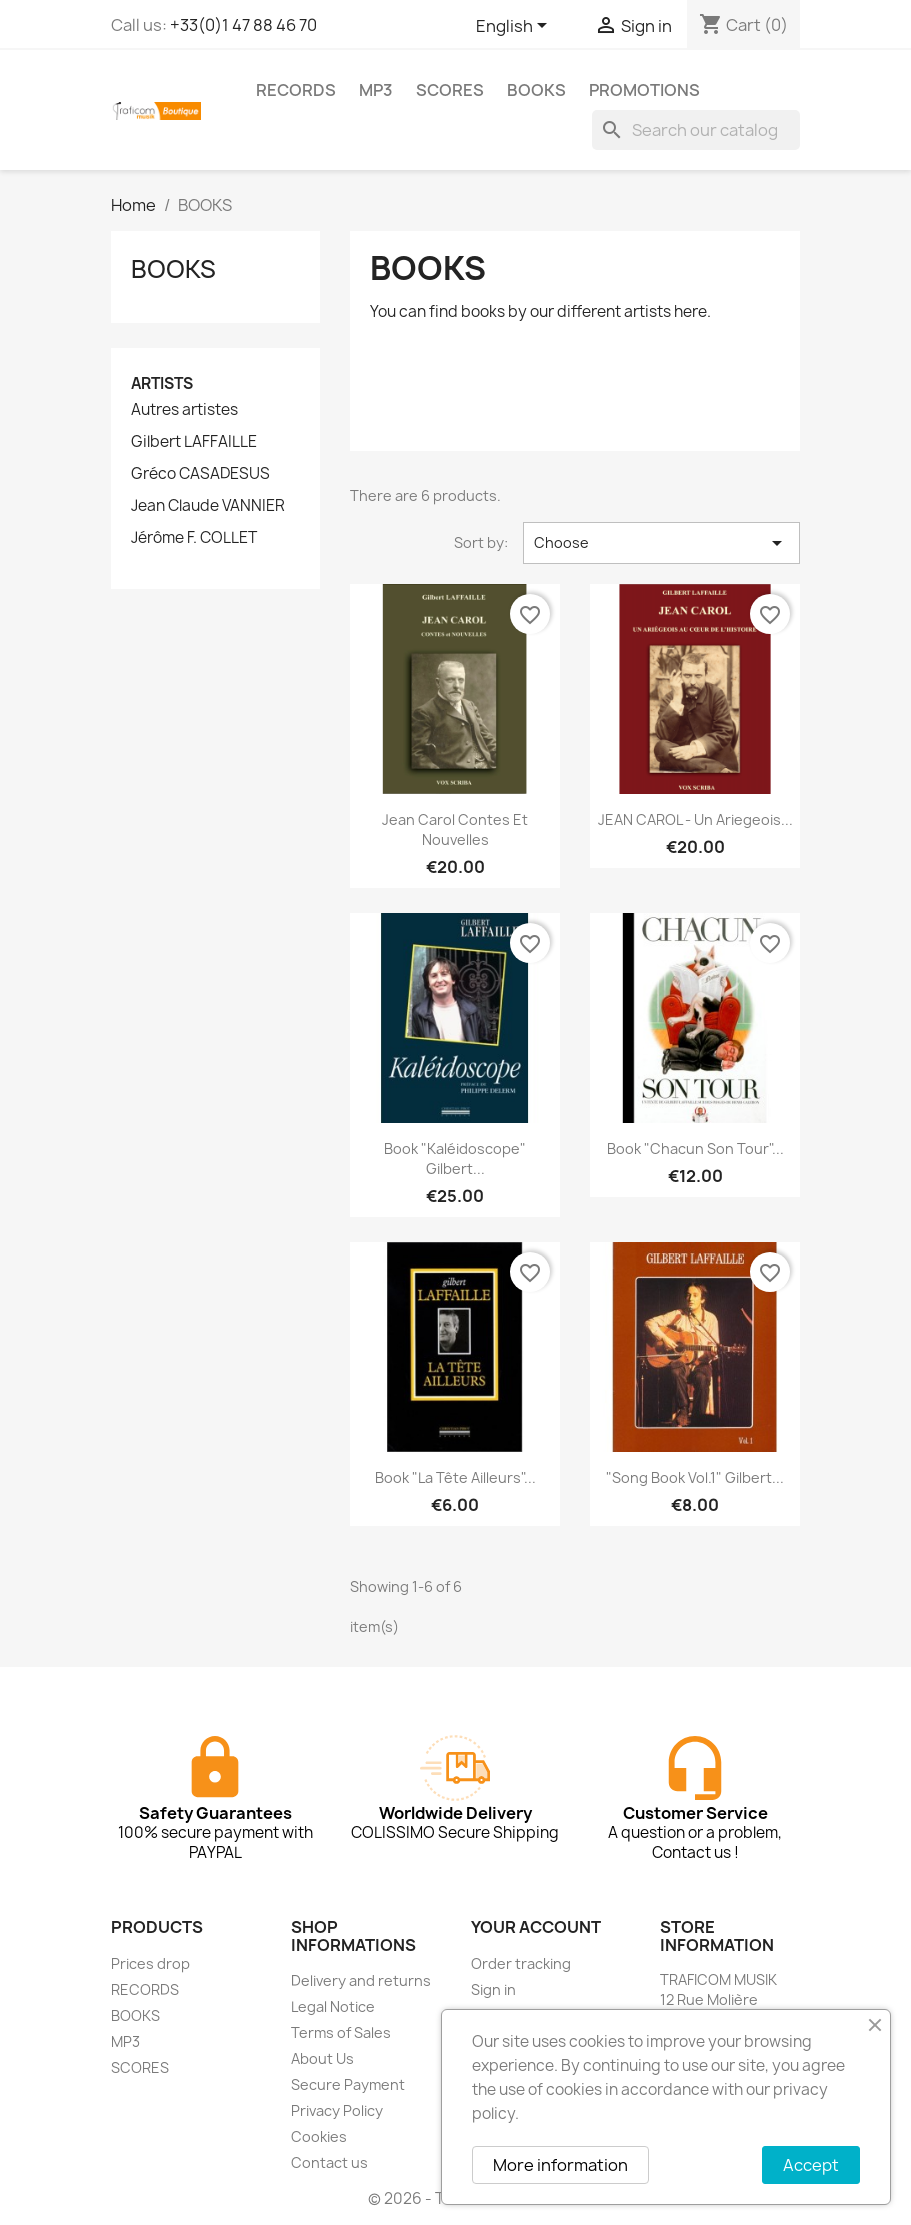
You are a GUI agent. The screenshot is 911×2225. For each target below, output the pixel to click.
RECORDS (296, 90)
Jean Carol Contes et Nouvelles (455, 829)
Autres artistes (184, 410)
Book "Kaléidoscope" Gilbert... (455, 1158)
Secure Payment (348, 2084)
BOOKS (536, 90)
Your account (536, 1927)
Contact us (329, 2162)
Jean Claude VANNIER (208, 506)
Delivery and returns (361, 1980)
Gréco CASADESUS (200, 474)
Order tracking (521, 1963)
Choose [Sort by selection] (661, 543)
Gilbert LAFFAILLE (194, 442)
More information (560, 2165)
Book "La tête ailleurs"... (455, 1477)
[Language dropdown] (515, 27)
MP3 (376, 90)
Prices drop (150, 1963)
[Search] (696, 130)
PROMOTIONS (644, 90)
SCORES (450, 90)
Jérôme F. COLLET (194, 538)
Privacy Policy (337, 2110)
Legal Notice (333, 2006)
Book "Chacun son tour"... (695, 1148)
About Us (322, 2058)
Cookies (319, 2136)
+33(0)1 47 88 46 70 (243, 25)
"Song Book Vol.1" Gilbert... (695, 1477)
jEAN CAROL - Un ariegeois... (695, 819)
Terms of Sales (341, 2032)
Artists (162, 383)
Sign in (493, 1989)
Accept (811, 2165)
